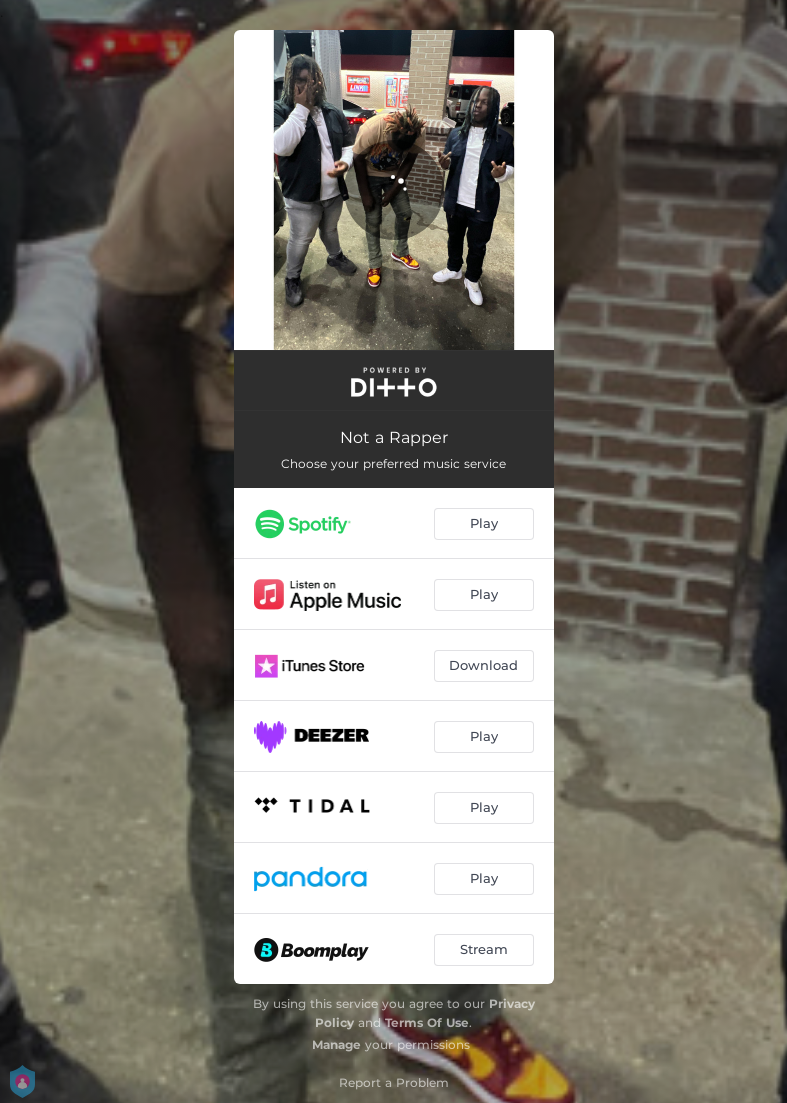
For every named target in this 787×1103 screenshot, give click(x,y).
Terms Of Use (427, 1022)
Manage (336, 1044)
